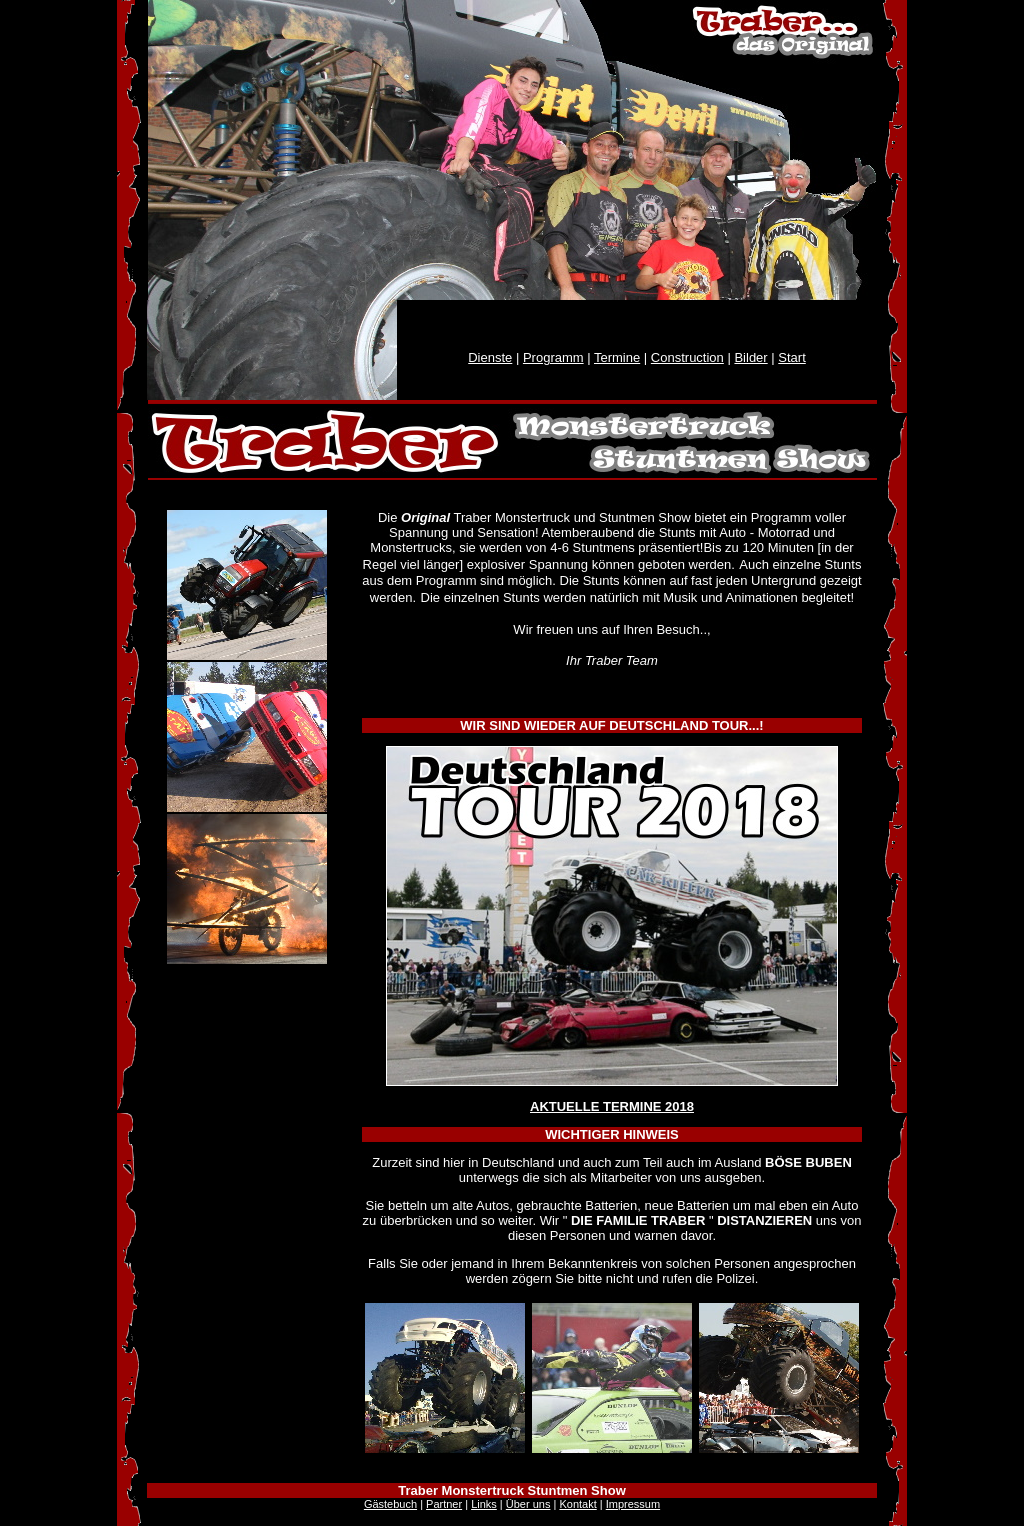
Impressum (633, 1504)
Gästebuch (390, 1504)
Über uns (528, 1504)
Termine (617, 357)
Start (791, 357)
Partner (444, 1504)
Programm (553, 357)
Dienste (490, 357)
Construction (687, 357)
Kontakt (577, 1504)
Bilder (750, 357)
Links (484, 1504)
